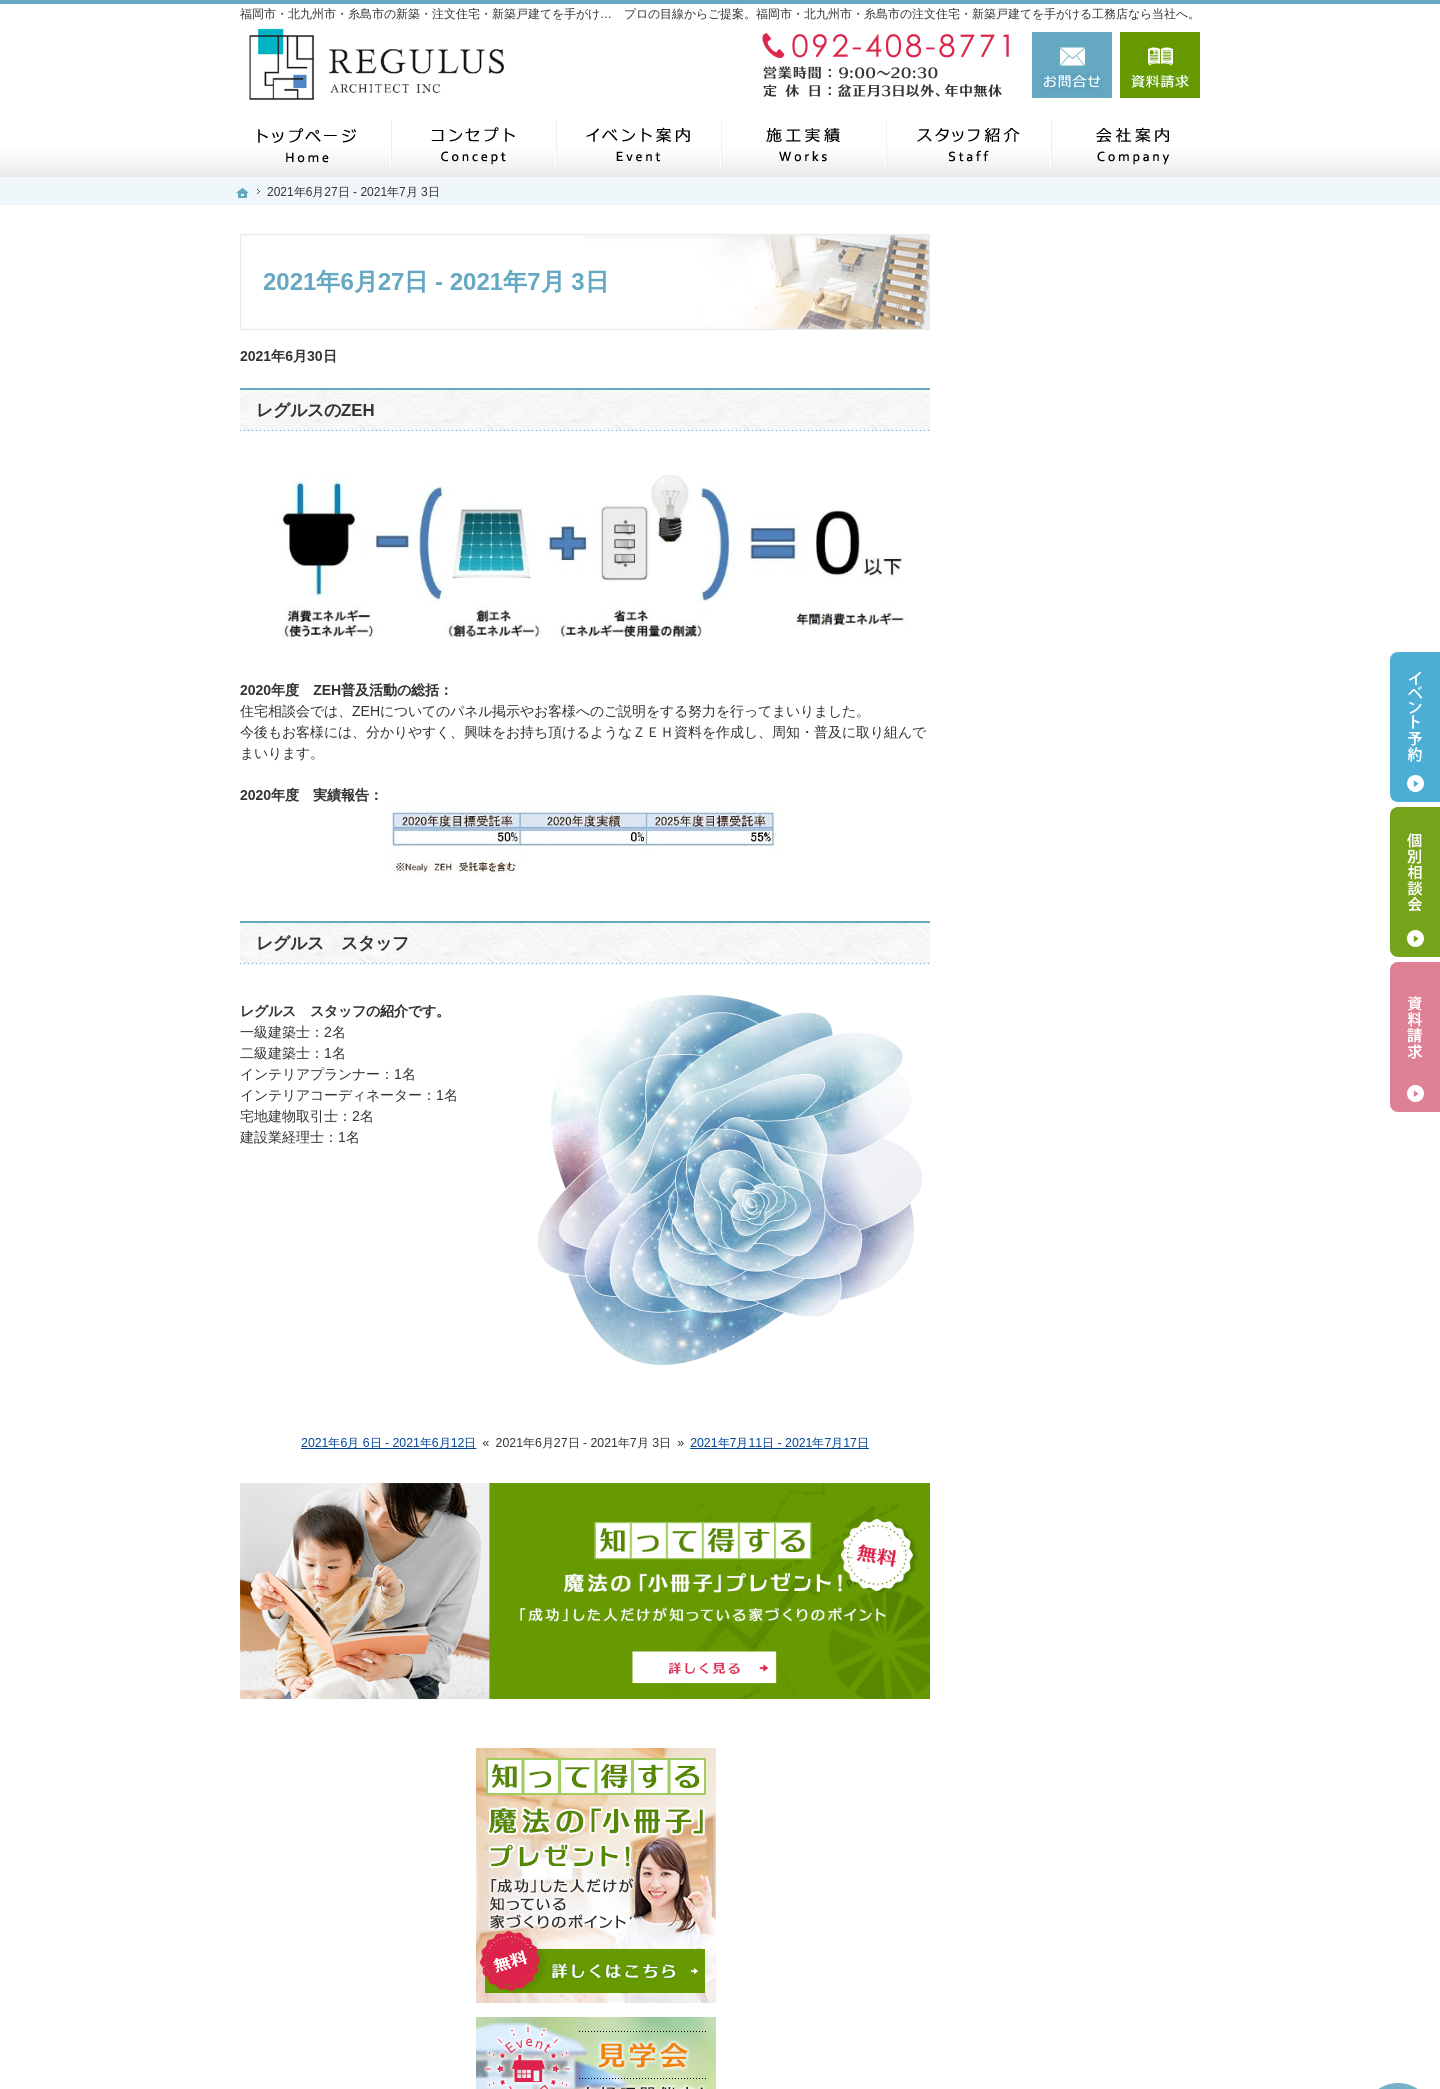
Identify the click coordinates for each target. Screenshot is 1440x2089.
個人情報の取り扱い (1055, 1572)
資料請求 (1160, 65)
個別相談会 (1415, 882)
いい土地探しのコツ (1055, 1283)
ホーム (1013, 692)
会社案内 (1020, 872)
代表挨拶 (1020, 919)
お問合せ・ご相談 (1048, 1105)
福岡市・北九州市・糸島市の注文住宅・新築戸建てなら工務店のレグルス (894, 2038)
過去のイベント (1041, 782)
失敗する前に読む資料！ (1069, 1528)
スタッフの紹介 (1041, 1012)
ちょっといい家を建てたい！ (1083, 1405)
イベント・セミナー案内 (1069, 739)
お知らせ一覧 (1034, 1152)
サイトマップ (1034, 1618)
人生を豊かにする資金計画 (1076, 1365)
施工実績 (1020, 966)
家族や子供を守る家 (1055, 1324)
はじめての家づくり (1055, 1242)
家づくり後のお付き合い (1069, 1487)
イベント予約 (1415, 727)
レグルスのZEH (315, 410)
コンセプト (1027, 826)
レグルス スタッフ (332, 943)
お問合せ (1072, 65)
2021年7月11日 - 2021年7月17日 (779, 1443)
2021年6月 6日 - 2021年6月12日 (388, 1443)
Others (1013, 1198)
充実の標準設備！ (1048, 1446)
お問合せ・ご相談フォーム (1080, 1945)
